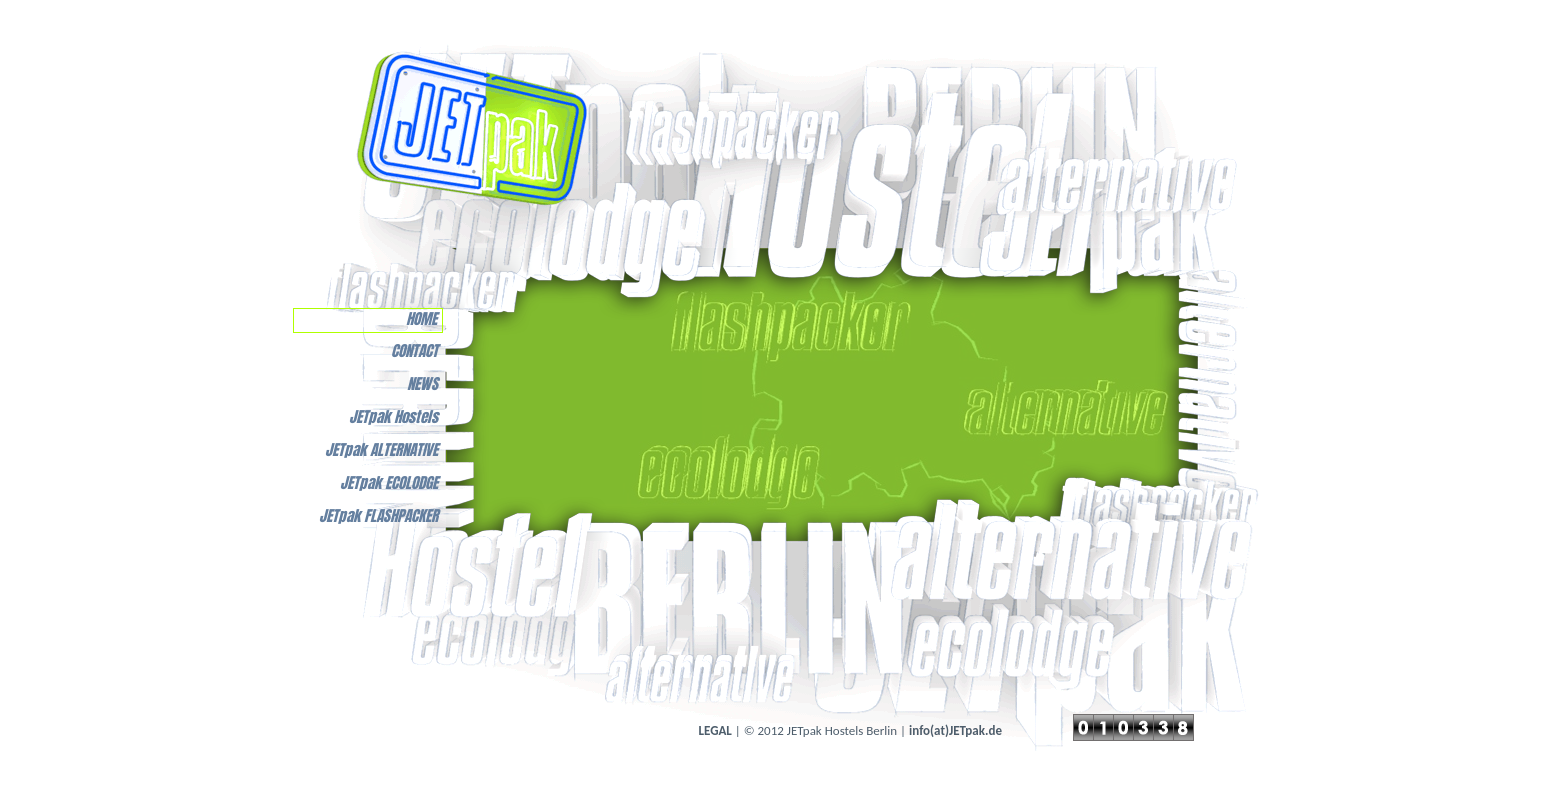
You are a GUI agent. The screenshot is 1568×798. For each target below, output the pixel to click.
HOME (421, 319)
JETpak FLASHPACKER (378, 516)
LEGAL (715, 730)
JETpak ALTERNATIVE (381, 450)
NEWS (422, 384)
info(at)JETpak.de (955, 730)
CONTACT (414, 351)
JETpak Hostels (393, 417)
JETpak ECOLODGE (389, 483)
